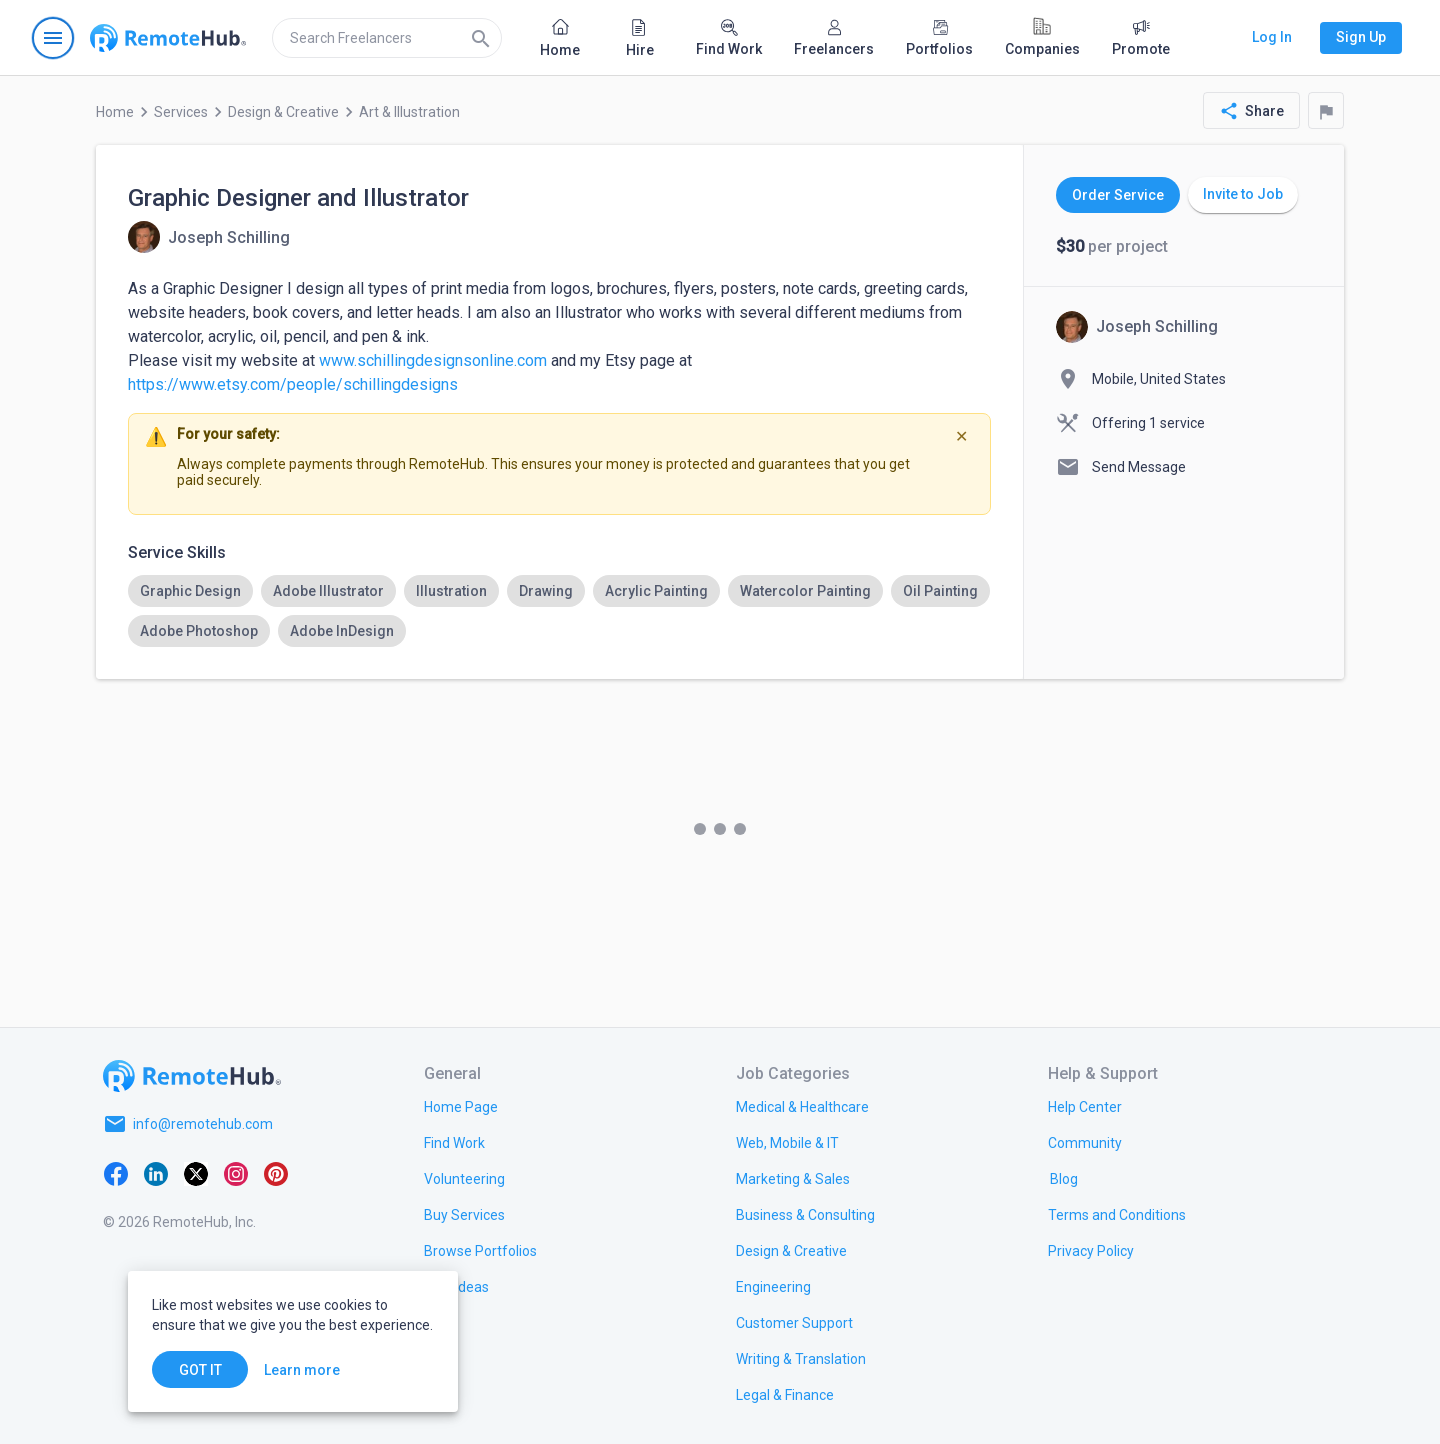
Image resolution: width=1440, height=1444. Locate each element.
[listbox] (559, 611)
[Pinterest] (276, 1172)
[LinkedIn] (156, 1172)
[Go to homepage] (168, 38)
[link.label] (1085, 1106)
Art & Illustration (409, 112)
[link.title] (461, 1106)
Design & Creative (283, 112)
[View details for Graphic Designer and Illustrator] (209, 237)
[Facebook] (116, 1172)
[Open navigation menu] (53, 38)
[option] (190, 591)
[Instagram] (236, 1172)
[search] (387, 38)
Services (181, 112)
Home (115, 112)
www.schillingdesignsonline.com (433, 360)
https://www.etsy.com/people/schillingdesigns (293, 384)
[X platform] (196, 1172)
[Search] (481, 38)
